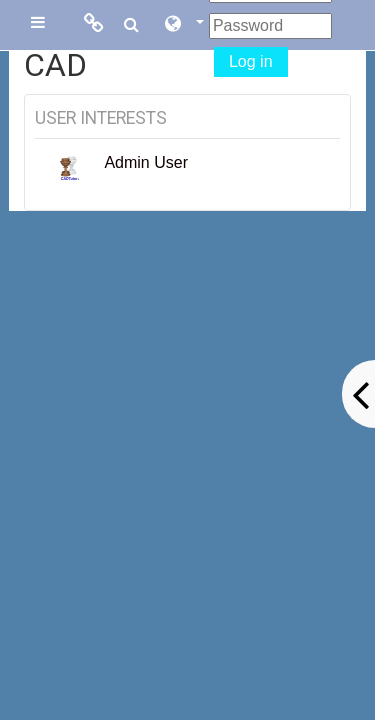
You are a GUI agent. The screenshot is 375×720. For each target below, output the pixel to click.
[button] (183, 25)
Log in (251, 61)
